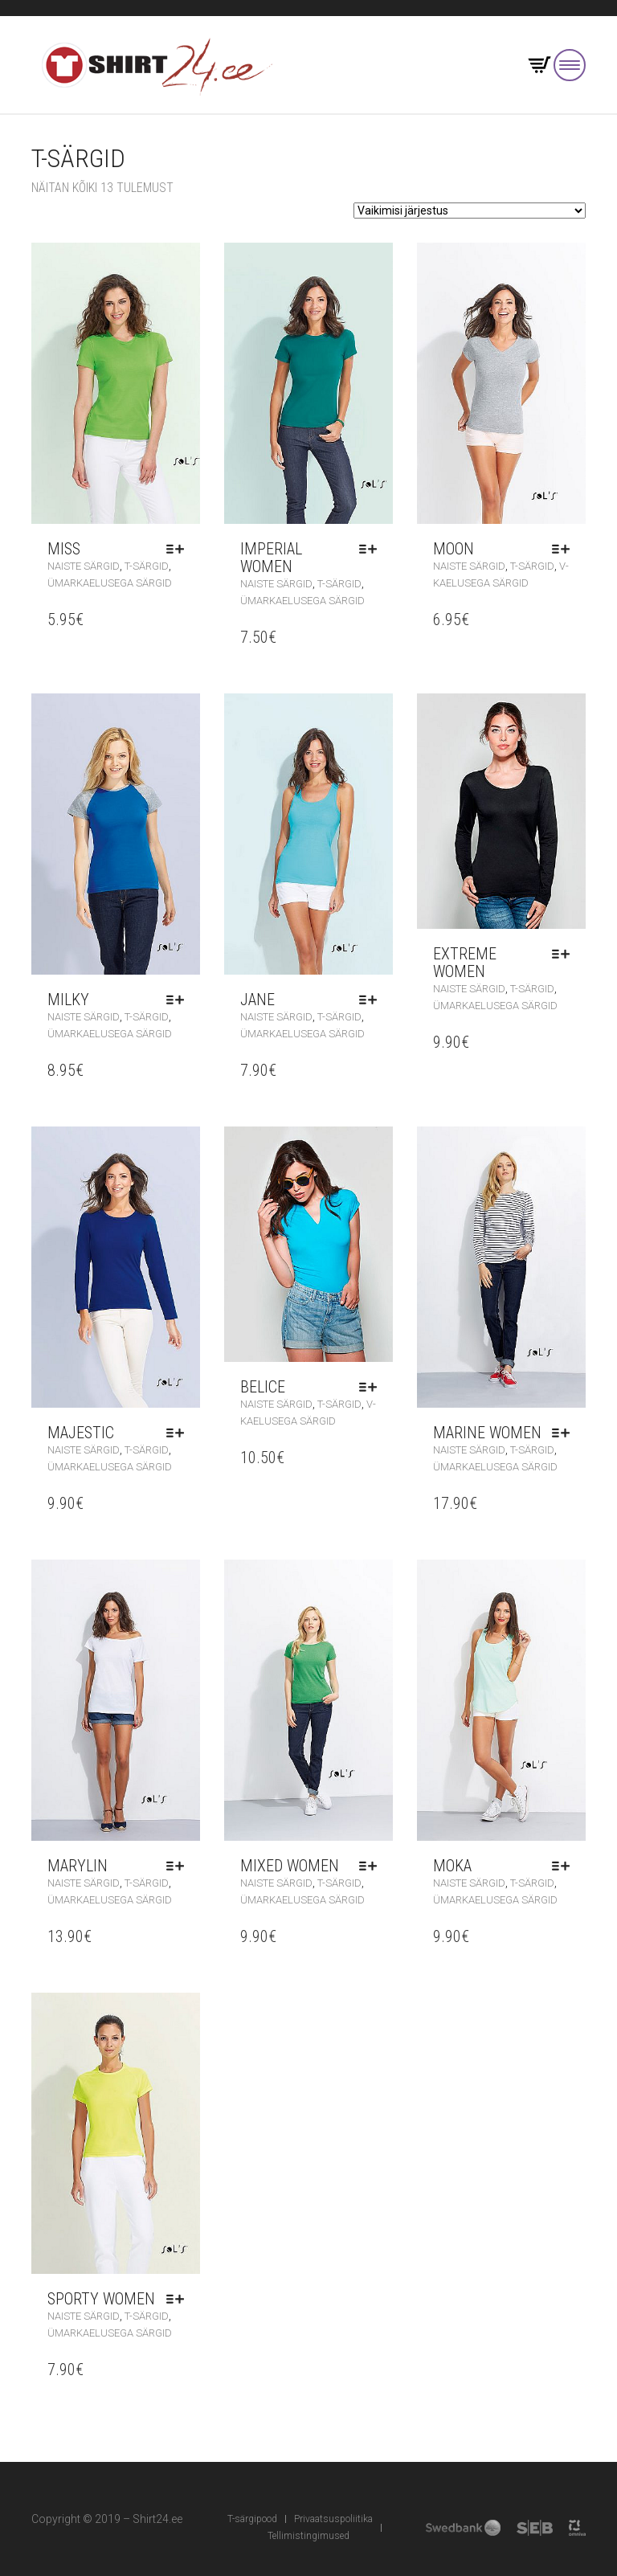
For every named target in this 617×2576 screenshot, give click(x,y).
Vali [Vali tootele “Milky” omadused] (179, 999)
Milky (68, 999)
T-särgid (147, 566)
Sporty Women (101, 2298)
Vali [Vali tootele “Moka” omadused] (565, 1866)
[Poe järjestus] (469, 210)
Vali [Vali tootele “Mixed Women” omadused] (372, 1866)
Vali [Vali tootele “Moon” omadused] (565, 549)
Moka (452, 1865)
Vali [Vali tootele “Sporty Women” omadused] (179, 2299)
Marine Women (487, 1432)
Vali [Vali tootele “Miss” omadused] (179, 549)
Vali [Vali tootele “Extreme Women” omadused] (565, 954)
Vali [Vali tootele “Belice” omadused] (372, 1387)
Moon (453, 548)
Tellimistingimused (308, 2535)
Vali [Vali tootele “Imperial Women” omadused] (372, 549)
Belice (262, 1386)
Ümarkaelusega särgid (109, 583)
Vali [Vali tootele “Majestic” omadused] (179, 1432)
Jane (257, 999)
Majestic (80, 1432)
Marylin (77, 1865)
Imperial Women (271, 557)
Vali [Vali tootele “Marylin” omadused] (179, 1866)
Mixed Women (289, 1865)
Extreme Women (464, 962)
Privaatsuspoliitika (333, 2519)
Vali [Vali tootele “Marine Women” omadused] (565, 1432)
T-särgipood (252, 2519)
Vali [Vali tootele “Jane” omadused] (372, 999)
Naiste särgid (83, 566)
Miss (63, 548)
